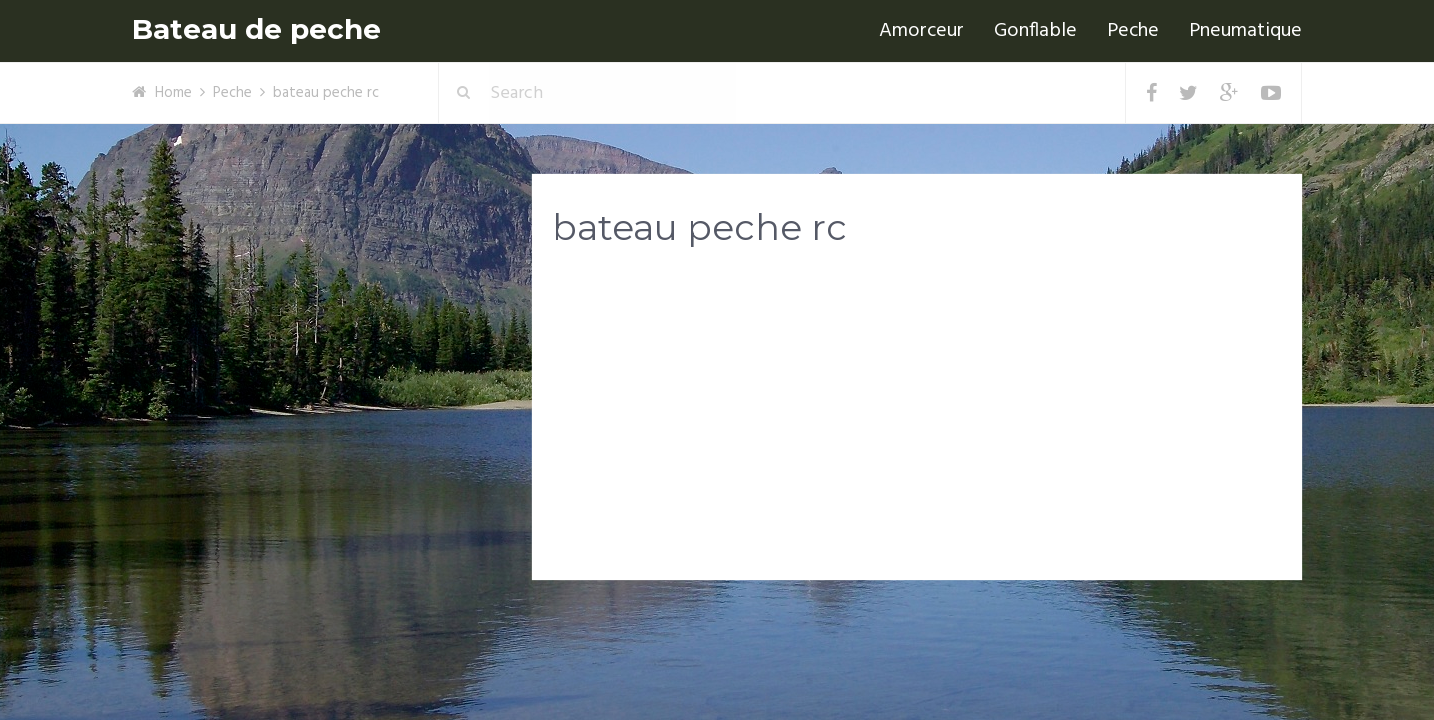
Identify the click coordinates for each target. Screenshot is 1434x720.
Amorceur (921, 31)
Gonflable (1035, 31)
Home (173, 93)
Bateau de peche (256, 29)
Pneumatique (1245, 31)
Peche (1133, 31)
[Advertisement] (917, 421)
